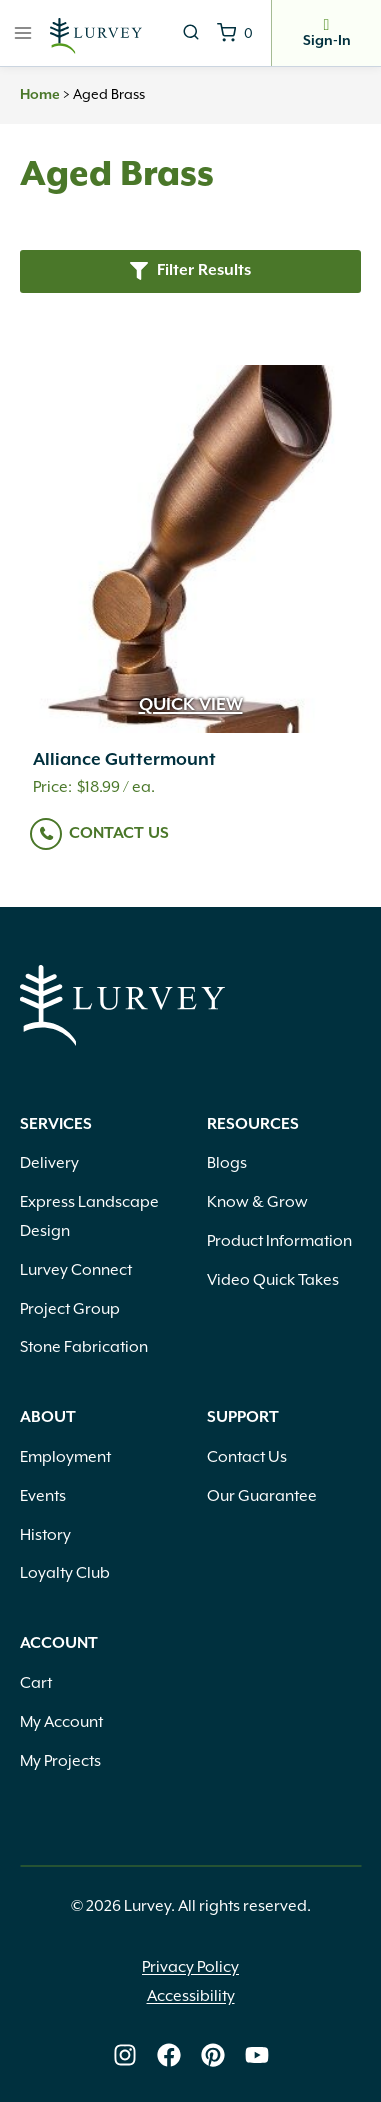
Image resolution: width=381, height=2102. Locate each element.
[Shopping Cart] (235, 33)
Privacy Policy (190, 1967)
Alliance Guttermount (124, 760)
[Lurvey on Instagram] (125, 2055)
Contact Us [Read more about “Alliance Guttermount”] (119, 833)
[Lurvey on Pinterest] (213, 2055)
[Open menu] (23, 32)
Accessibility (191, 1996)
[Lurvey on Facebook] (169, 2055)
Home (40, 95)
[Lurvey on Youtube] (257, 2055)
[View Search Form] (191, 33)
